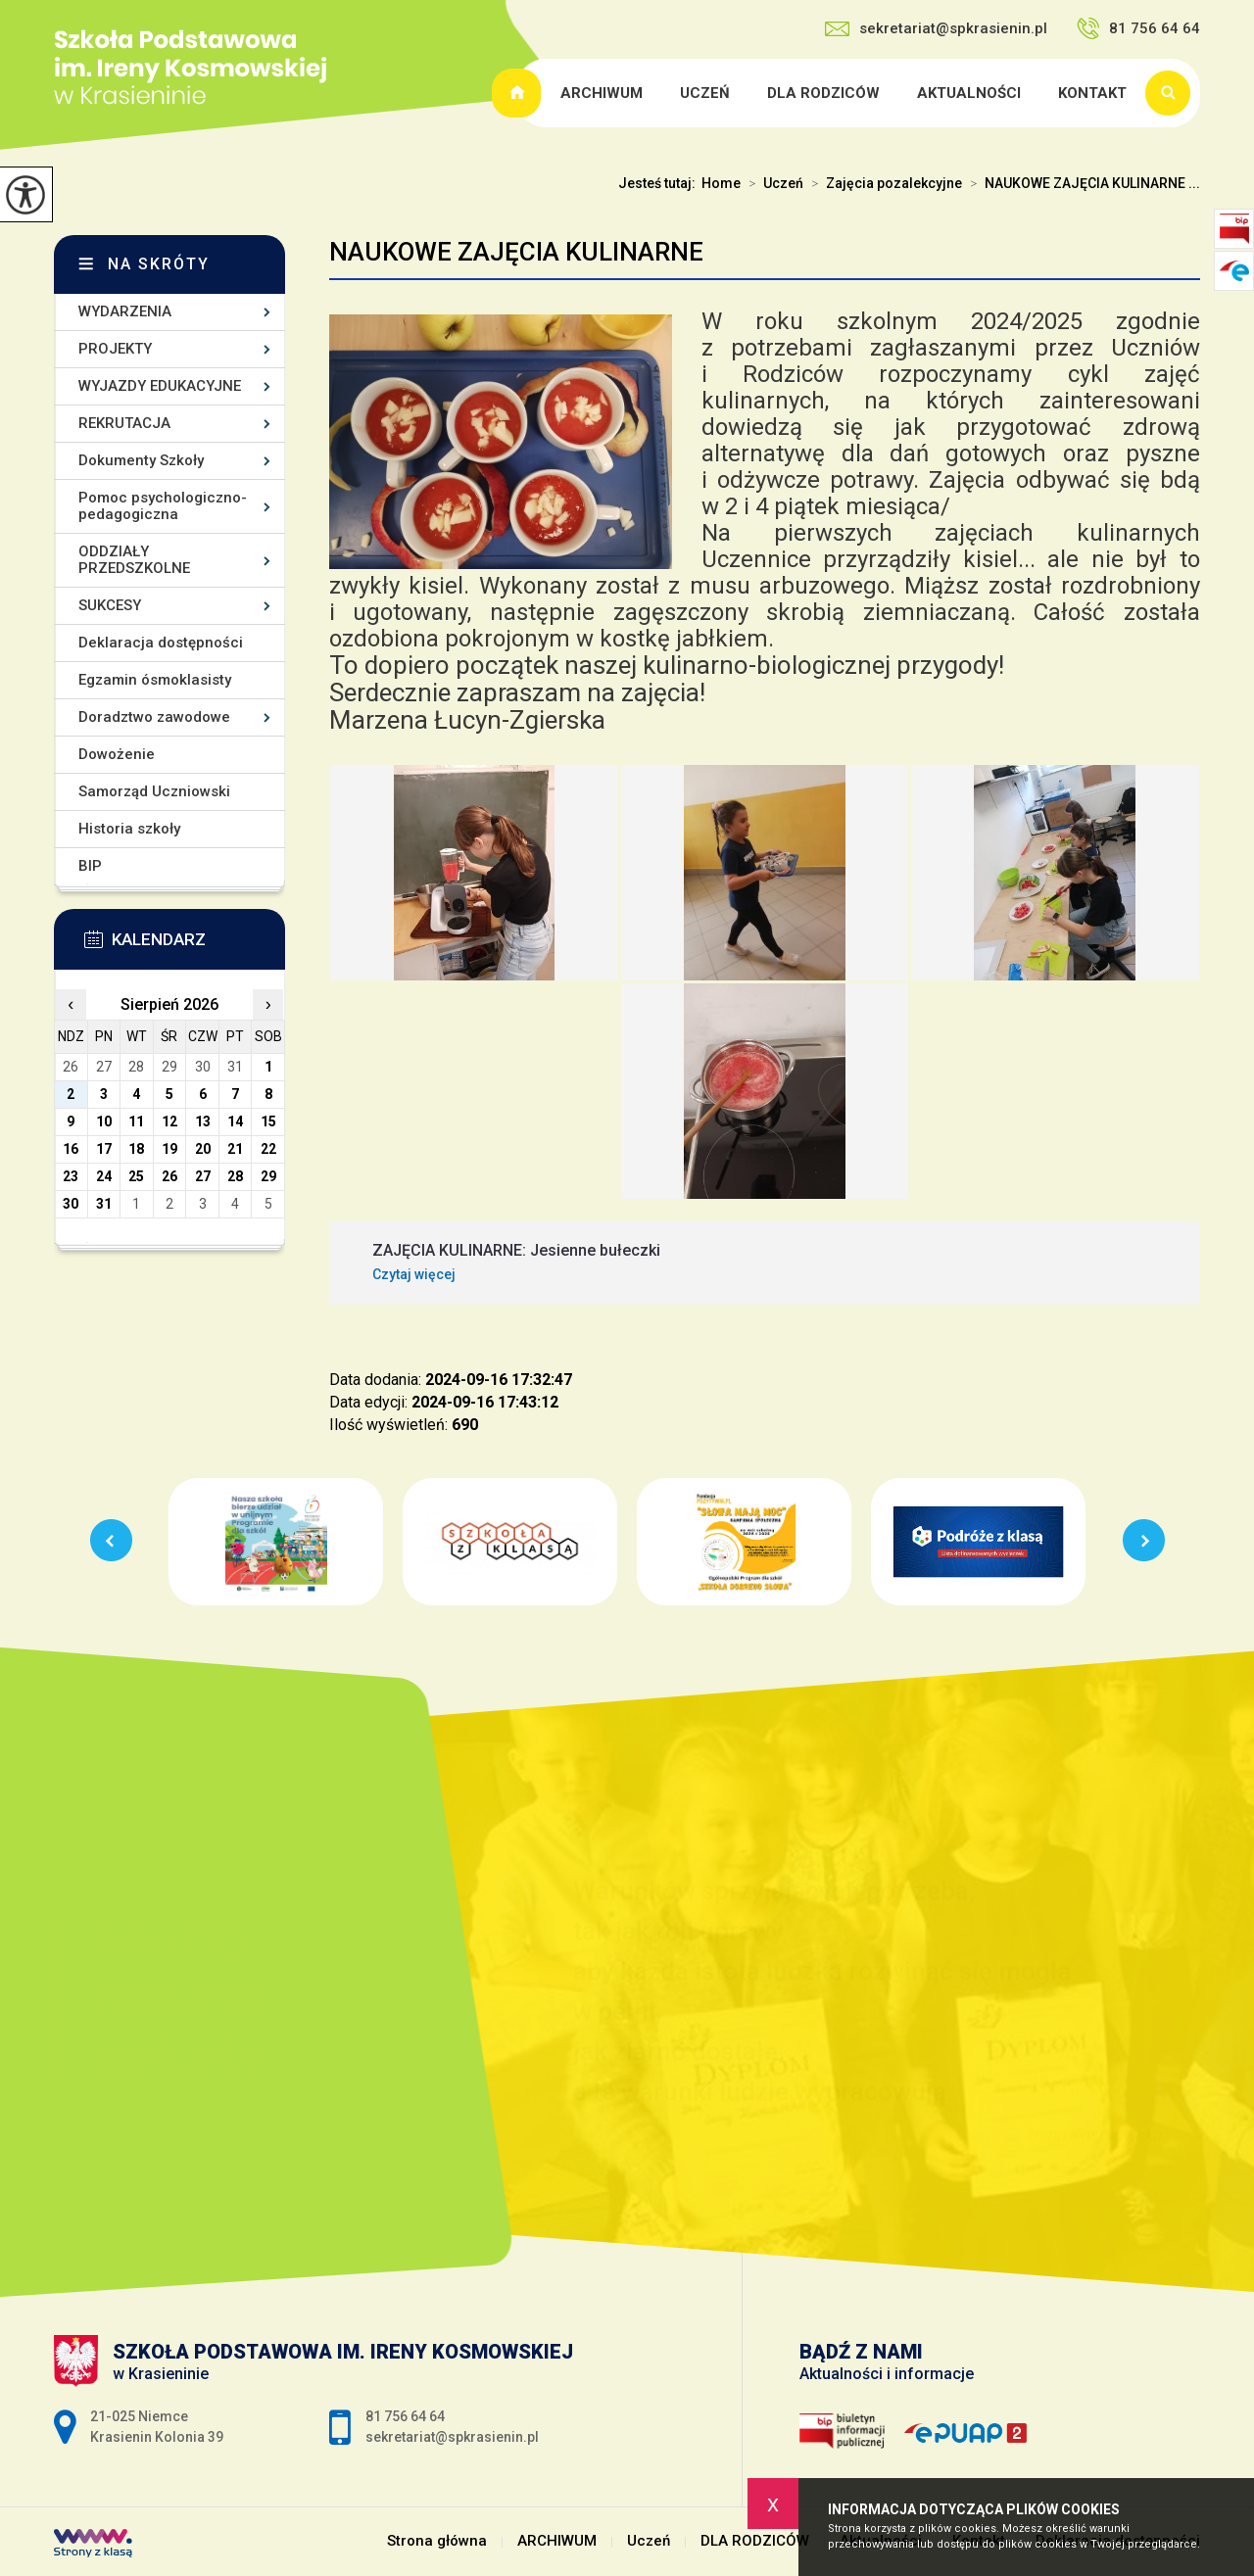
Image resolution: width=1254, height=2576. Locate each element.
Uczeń (705, 93)
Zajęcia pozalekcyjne (882, 183)
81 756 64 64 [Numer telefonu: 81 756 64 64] (405, 2416)
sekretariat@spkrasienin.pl (936, 28)
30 (70, 1204)
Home (721, 183)
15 (268, 1121)
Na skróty (159, 264)
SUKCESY (109, 605)
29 (268, 1176)
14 (235, 1121)
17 (104, 1149)
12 (169, 1121)
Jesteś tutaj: (659, 183)
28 (235, 1176)
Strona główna (519, 93)
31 (104, 1204)
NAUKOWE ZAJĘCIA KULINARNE (516, 251)
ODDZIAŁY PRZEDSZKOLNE (134, 560)
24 (104, 1176)
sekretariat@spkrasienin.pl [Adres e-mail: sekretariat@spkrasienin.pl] (452, 2437)
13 (203, 1121)
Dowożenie (116, 754)
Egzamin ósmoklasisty (154, 680)
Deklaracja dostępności (160, 642)
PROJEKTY (115, 349)
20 (203, 1149)
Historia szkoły (129, 828)
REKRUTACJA (124, 423)
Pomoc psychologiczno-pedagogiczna (162, 506)
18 (136, 1149)
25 (136, 1176)
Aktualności (969, 93)
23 (70, 1176)
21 (235, 1149)
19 (169, 1149)
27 (203, 1176)
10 (104, 1121)
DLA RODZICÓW (823, 93)
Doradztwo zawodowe (154, 717)
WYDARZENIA (124, 311)
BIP (90, 866)
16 (70, 1149)
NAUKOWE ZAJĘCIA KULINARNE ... (1081, 183)
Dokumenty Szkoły (141, 460)
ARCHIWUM (601, 93)
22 (268, 1149)
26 (169, 1176)
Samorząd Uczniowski (154, 791)
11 (136, 1121)
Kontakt (1092, 93)
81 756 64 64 (1138, 28)
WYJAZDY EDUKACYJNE (159, 386)
